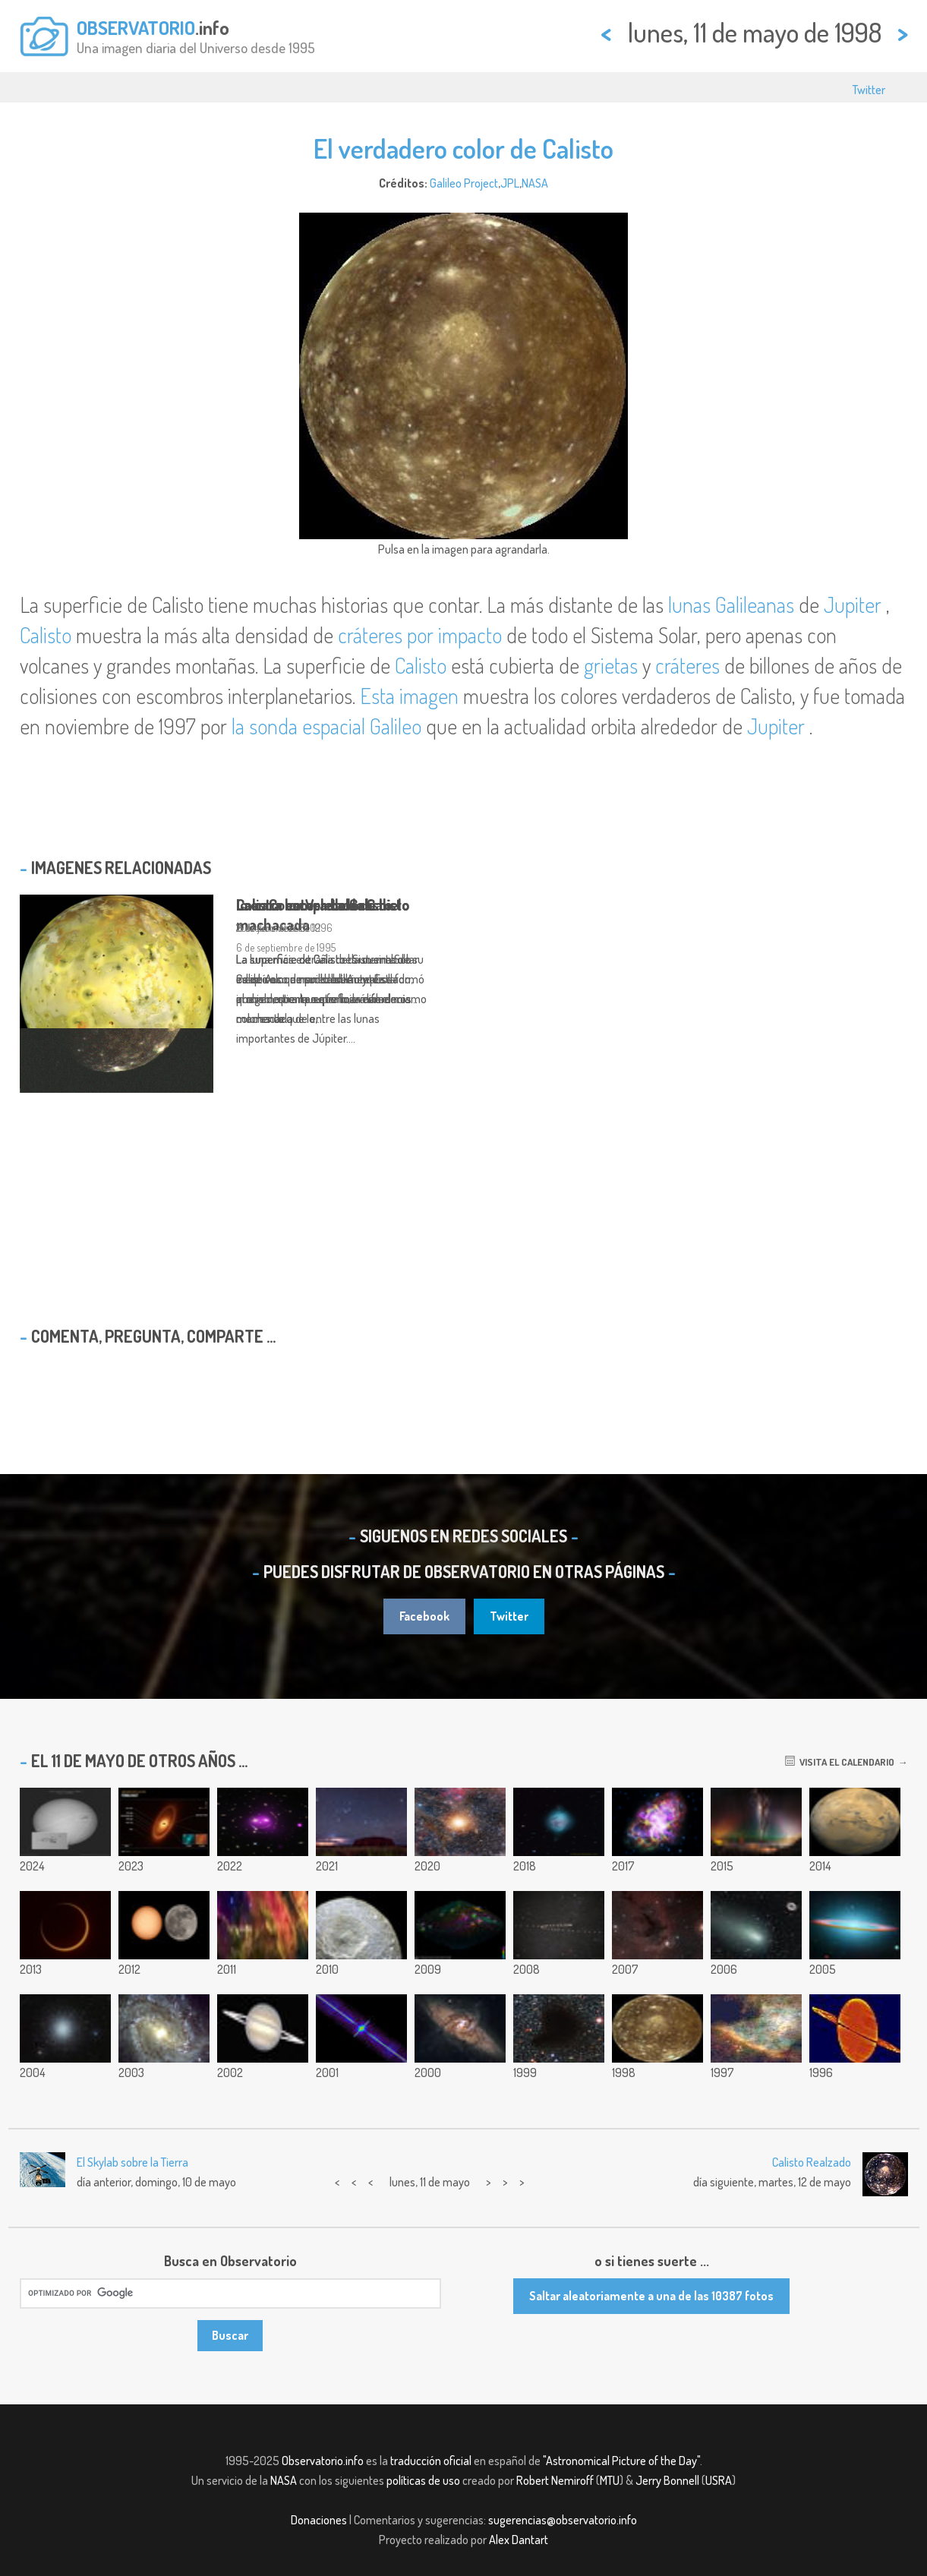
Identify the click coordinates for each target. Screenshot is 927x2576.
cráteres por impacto (420, 635)
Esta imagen (409, 695)
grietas (611, 665)
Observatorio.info (323, 2460)
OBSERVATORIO (136, 27)
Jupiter (852, 604)
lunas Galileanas (733, 604)
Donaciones (319, 2519)
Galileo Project (464, 183)
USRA (718, 2480)
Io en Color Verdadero (304, 904)
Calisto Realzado (811, 2162)
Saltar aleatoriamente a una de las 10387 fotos (651, 2295)
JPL (509, 183)
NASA (535, 183)
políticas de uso (423, 2480)
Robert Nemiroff (555, 2480)
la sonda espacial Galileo (326, 726)
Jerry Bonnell (667, 2480)
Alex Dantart (518, 2539)
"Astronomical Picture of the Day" (621, 2460)
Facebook (424, 1616)
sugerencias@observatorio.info (562, 2519)
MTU (610, 2480)
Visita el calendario (839, 1762)
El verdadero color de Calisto (463, 148)
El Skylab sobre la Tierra (132, 2162)
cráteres (687, 665)
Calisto (45, 635)
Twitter (869, 89)
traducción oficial (430, 2460)
